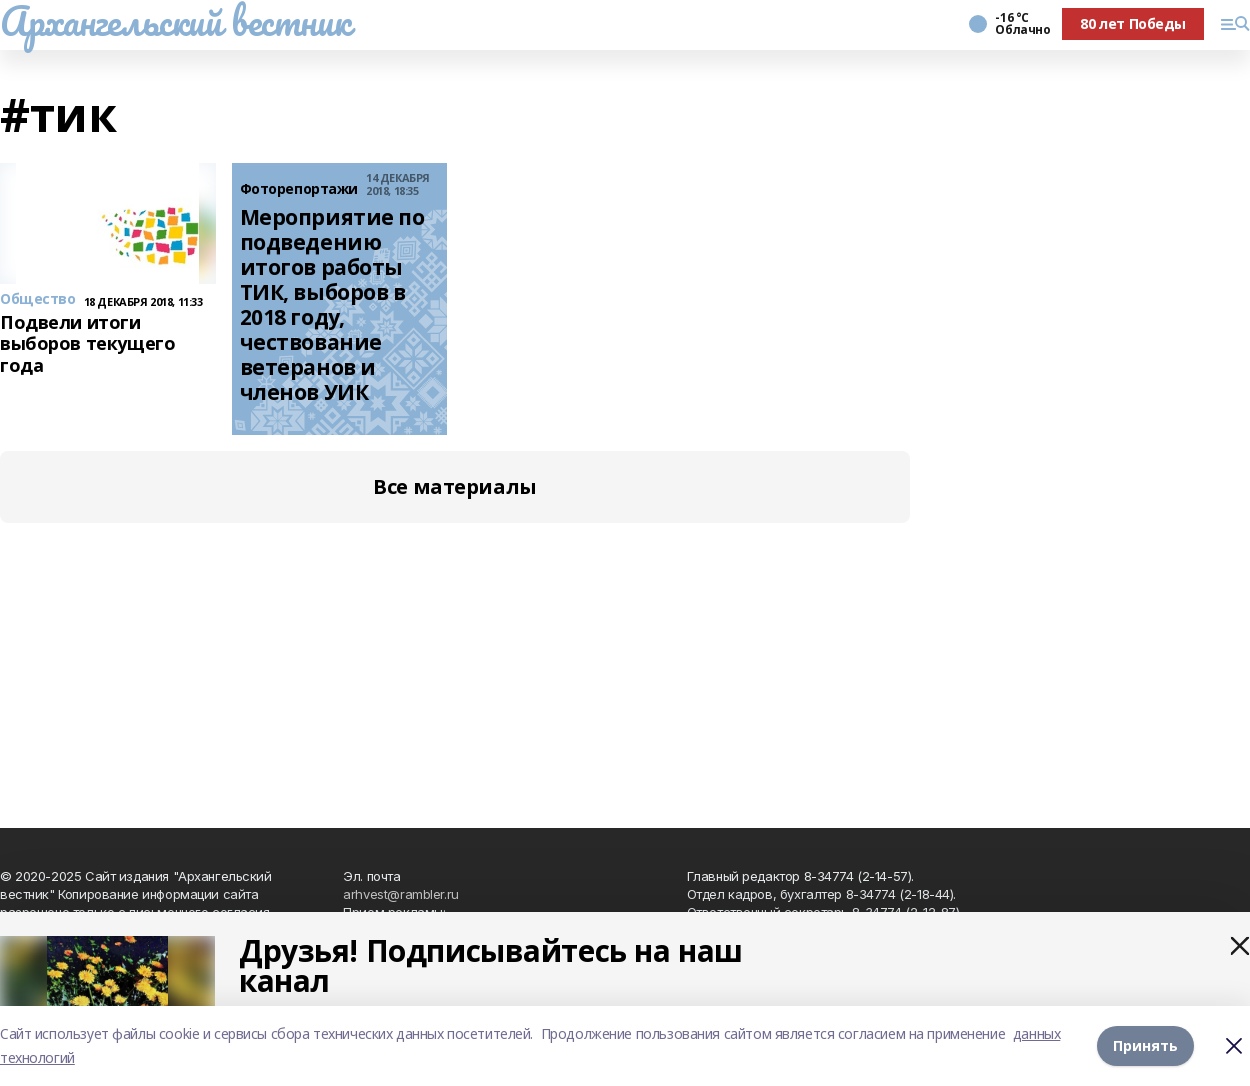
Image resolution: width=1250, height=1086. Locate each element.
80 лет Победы (1133, 23)
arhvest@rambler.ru (400, 894)
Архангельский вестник (175, 21)
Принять (1145, 1045)
